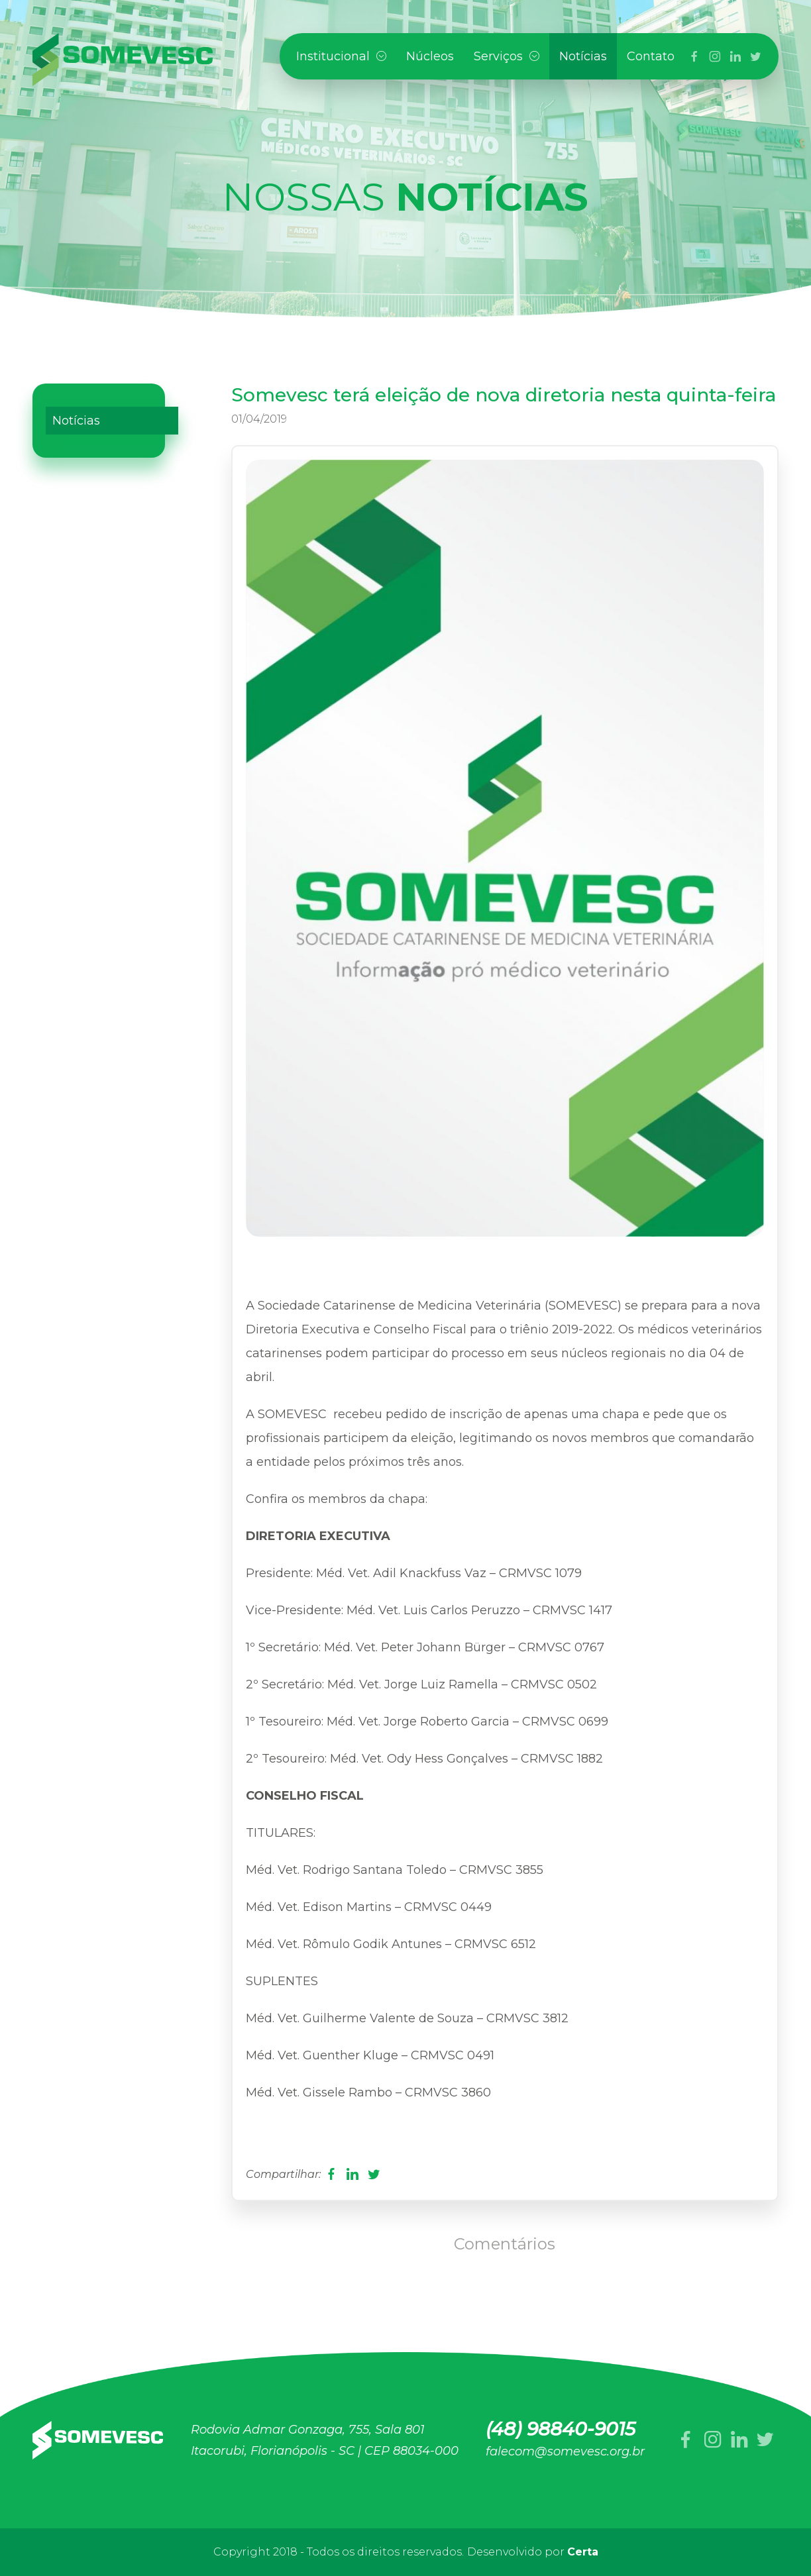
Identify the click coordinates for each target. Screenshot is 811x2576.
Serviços (506, 56)
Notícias (583, 56)
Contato (651, 56)
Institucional (341, 56)
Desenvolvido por (532, 2552)
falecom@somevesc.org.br (565, 2451)
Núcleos (430, 56)
